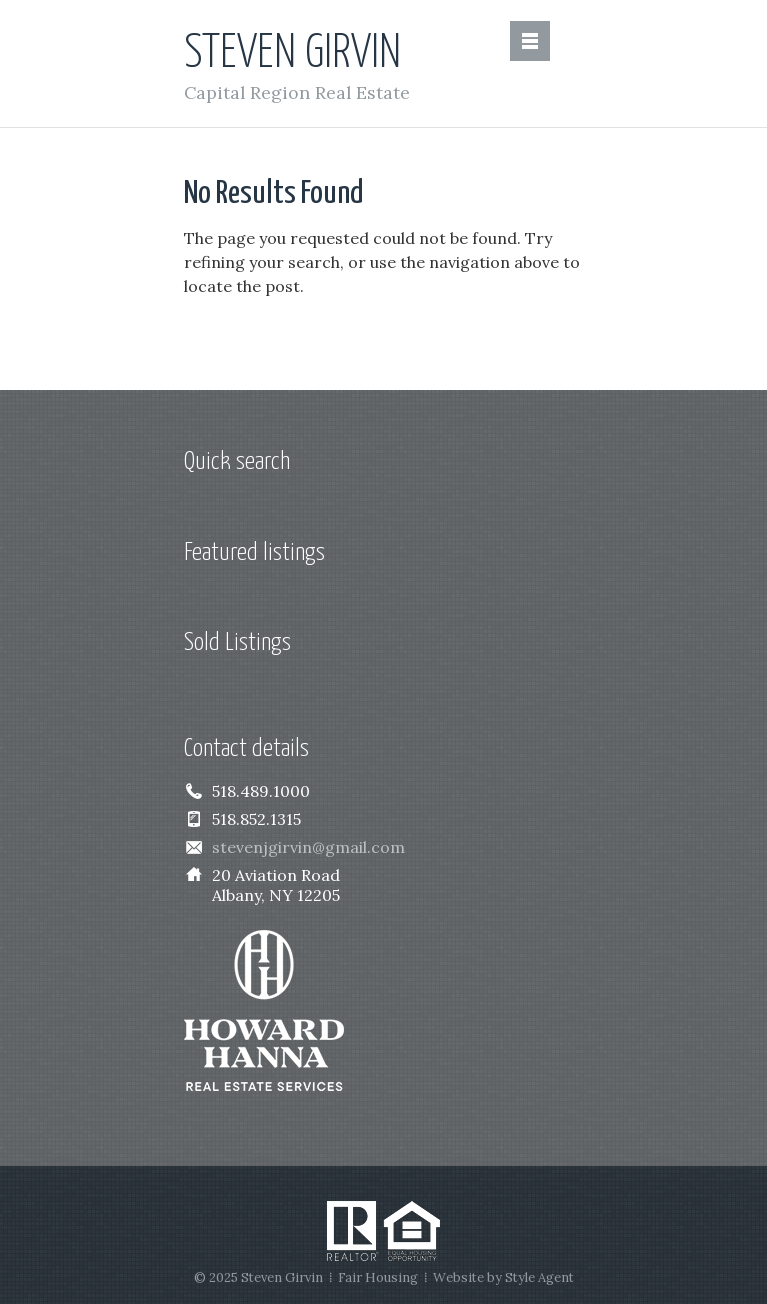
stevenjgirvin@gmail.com (308, 847)
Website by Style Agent (503, 1277)
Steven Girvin (292, 54)
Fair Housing (378, 1277)
